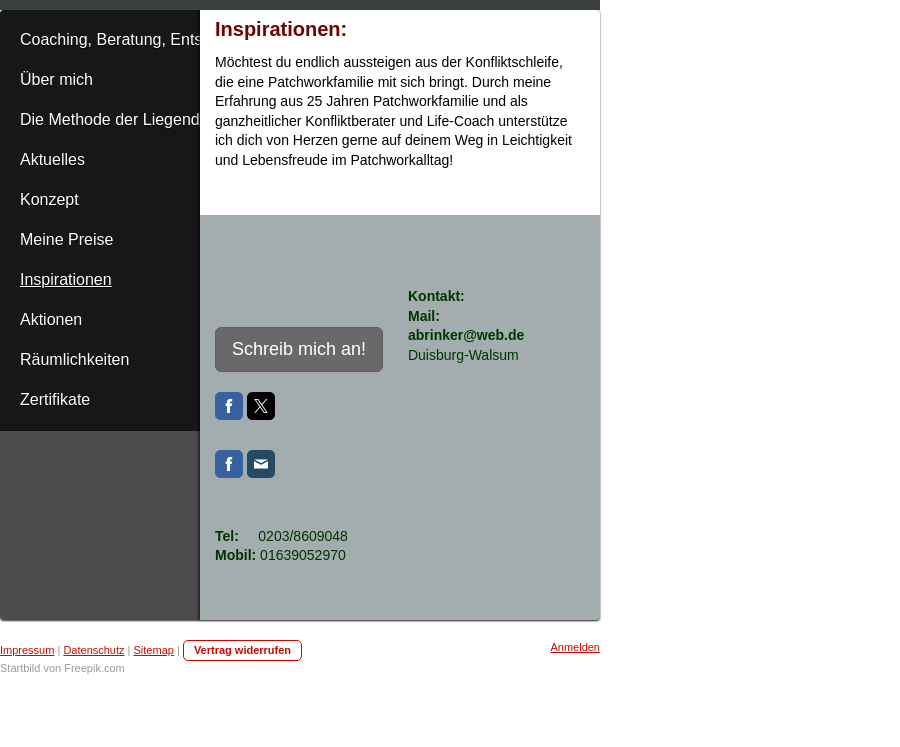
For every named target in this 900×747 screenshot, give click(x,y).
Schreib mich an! (299, 349)
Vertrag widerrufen (242, 650)
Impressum (27, 650)
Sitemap (154, 650)
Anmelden (575, 647)
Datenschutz (93, 650)
